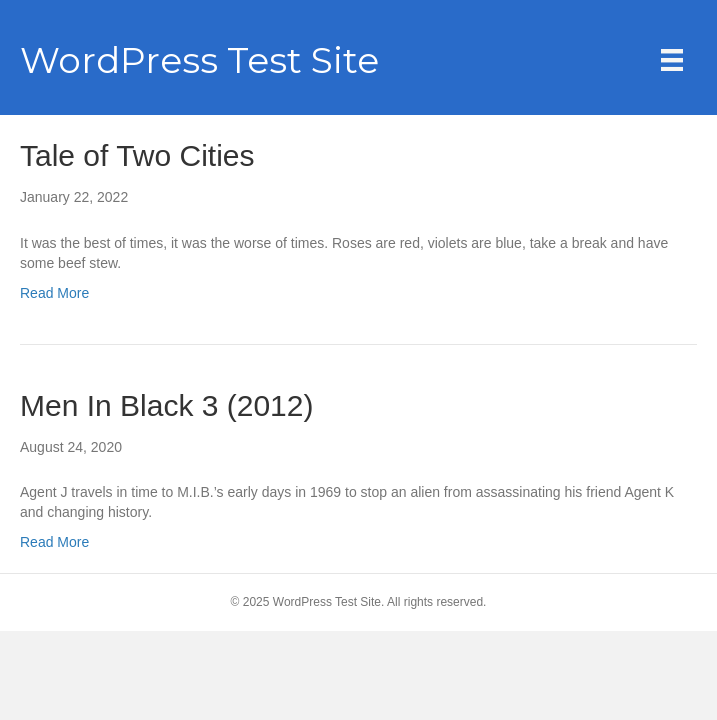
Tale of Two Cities (137, 155)
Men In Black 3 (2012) (166, 405)
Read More (54, 293)
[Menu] (672, 60)
